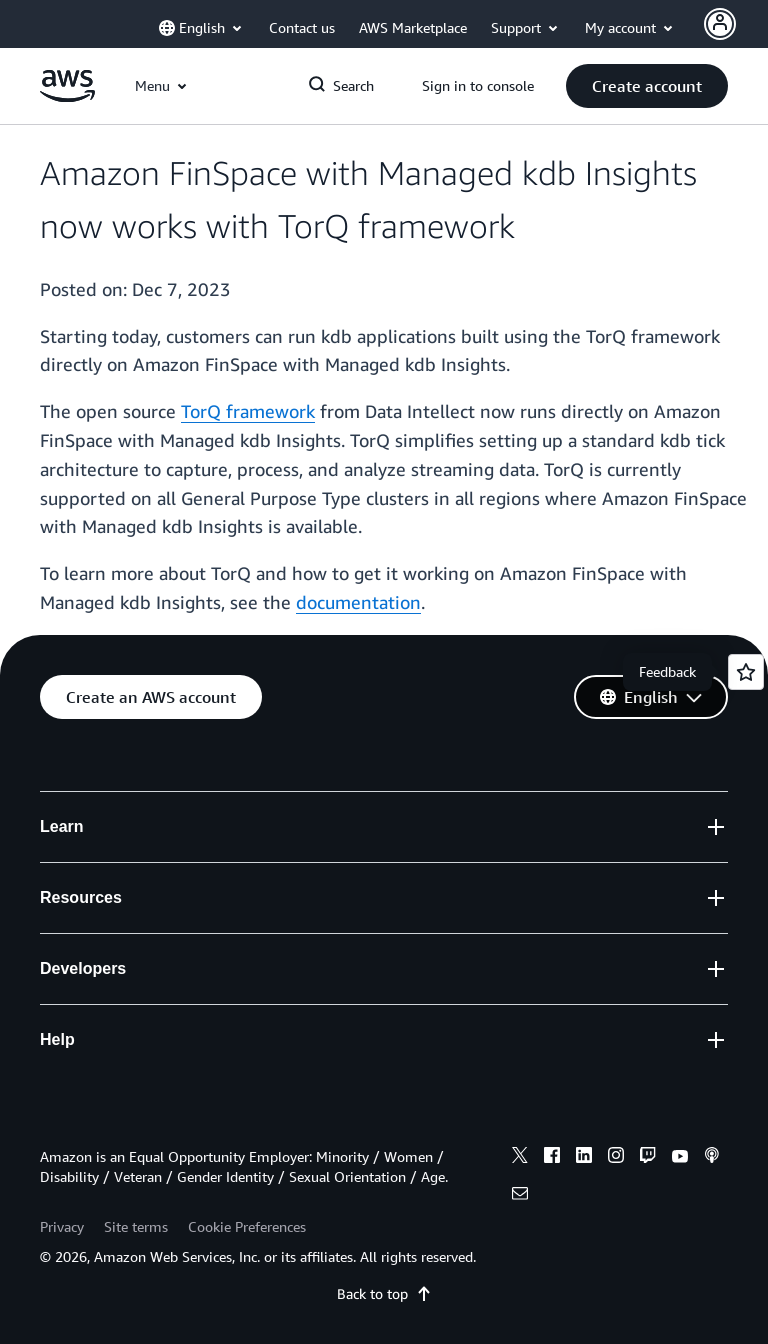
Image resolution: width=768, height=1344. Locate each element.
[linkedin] (584, 1158)
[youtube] (680, 1158)
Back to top (384, 1293)
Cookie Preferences (247, 1226)
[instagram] (616, 1158)
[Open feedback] (746, 672)
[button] (647, 86)
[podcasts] (712, 1158)
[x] (520, 1158)
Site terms (136, 1226)
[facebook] (552, 1158)
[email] (520, 1196)
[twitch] (648, 1158)
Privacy (62, 1226)
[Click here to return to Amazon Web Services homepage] (67, 96)
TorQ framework (248, 411)
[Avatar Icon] (720, 24)
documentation (358, 602)
